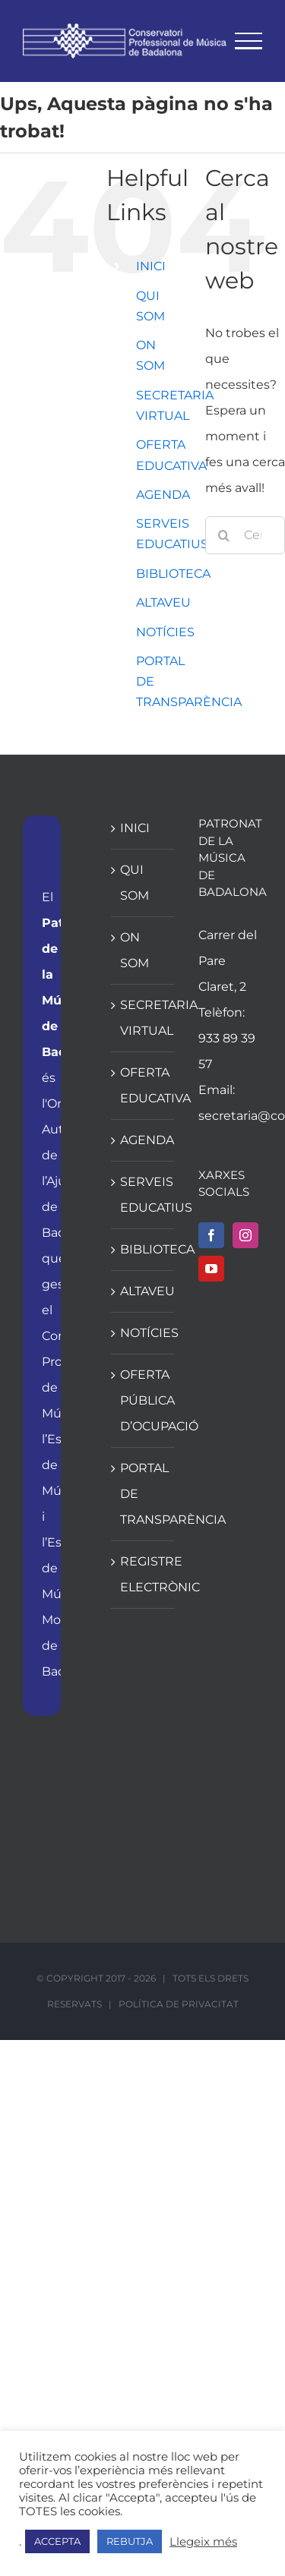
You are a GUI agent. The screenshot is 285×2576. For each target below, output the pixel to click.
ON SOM (134, 950)
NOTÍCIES (165, 632)
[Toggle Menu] (249, 41)
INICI (151, 266)
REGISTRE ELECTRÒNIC (143, 1574)
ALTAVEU (163, 602)
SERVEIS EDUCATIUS (143, 1194)
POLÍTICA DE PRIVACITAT (179, 2004)
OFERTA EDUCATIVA (143, 1085)
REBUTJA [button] (129, 2541)
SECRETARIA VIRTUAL (143, 1018)
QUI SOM (134, 882)
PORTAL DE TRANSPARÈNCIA (143, 1494)
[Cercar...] (245, 535)
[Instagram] (245, 1235)
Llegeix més (203, 2542)
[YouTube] (211, 1269)
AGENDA (163, 494)
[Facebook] (211, 1235)
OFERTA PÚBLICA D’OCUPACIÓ (143, 1400)
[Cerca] (224, 535)
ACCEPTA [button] (57, 2541)
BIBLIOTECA (173, 573)
